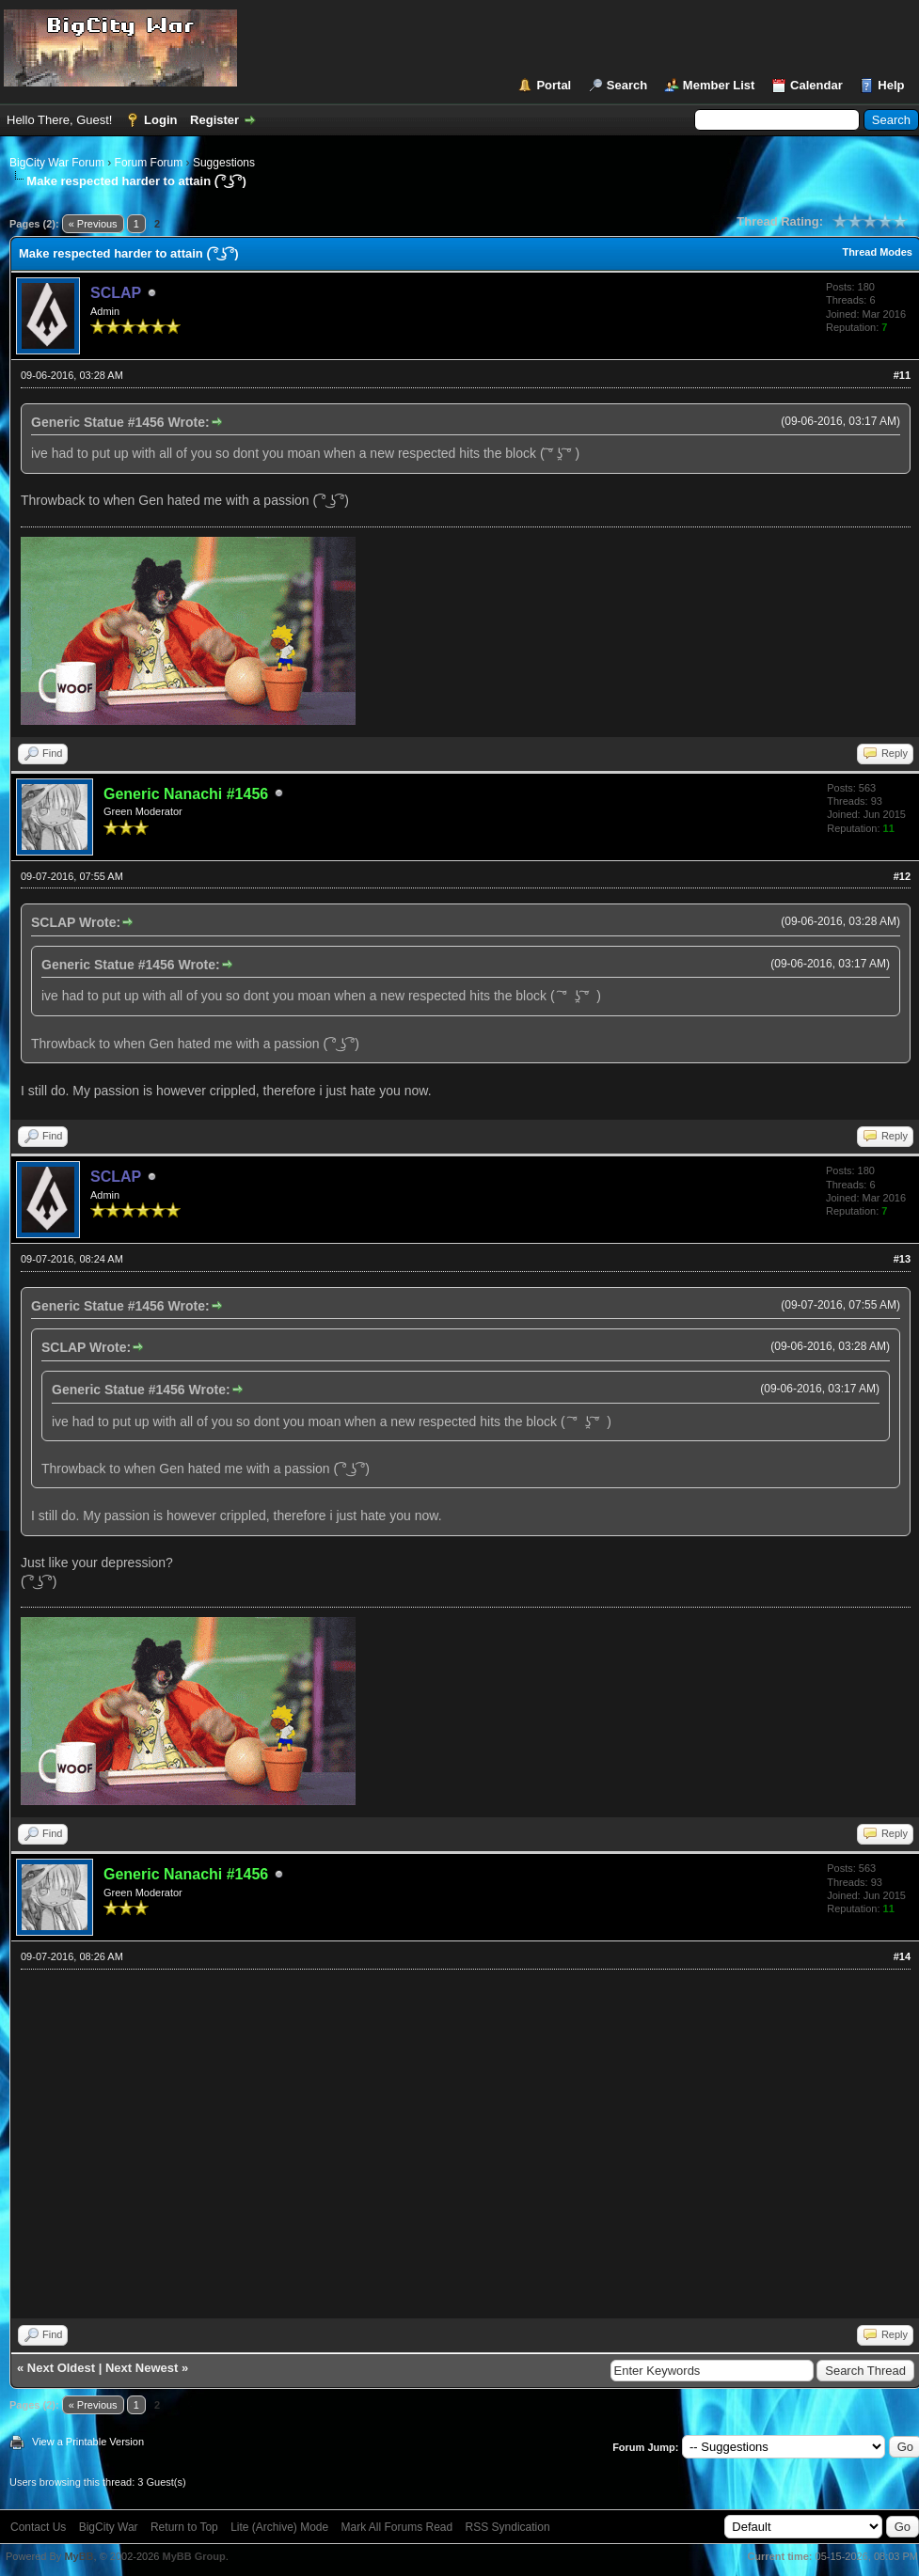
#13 (902, 1258)
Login (160, 120)
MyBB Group (193, 2556)
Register (214, 120)
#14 (902, 1956)
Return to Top (184, 2527)
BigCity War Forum (56, 162)
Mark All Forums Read (397, 2527)
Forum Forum (149, 162)
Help (891, 85)
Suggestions (224, 162)
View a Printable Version (88, 2441)
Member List (719, 85)
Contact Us (38, 2527)
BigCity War (108, 2527)
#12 (902, 876)
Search (627, 85)
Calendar (816, 85)
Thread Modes (877, 252)
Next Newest (141, 2368)
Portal (553, 85)
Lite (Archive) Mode (279, 2527)
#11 (902, 375)
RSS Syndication (508, 2527)
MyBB (78, 2556)
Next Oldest (61, 2368)
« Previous (93, 223)
